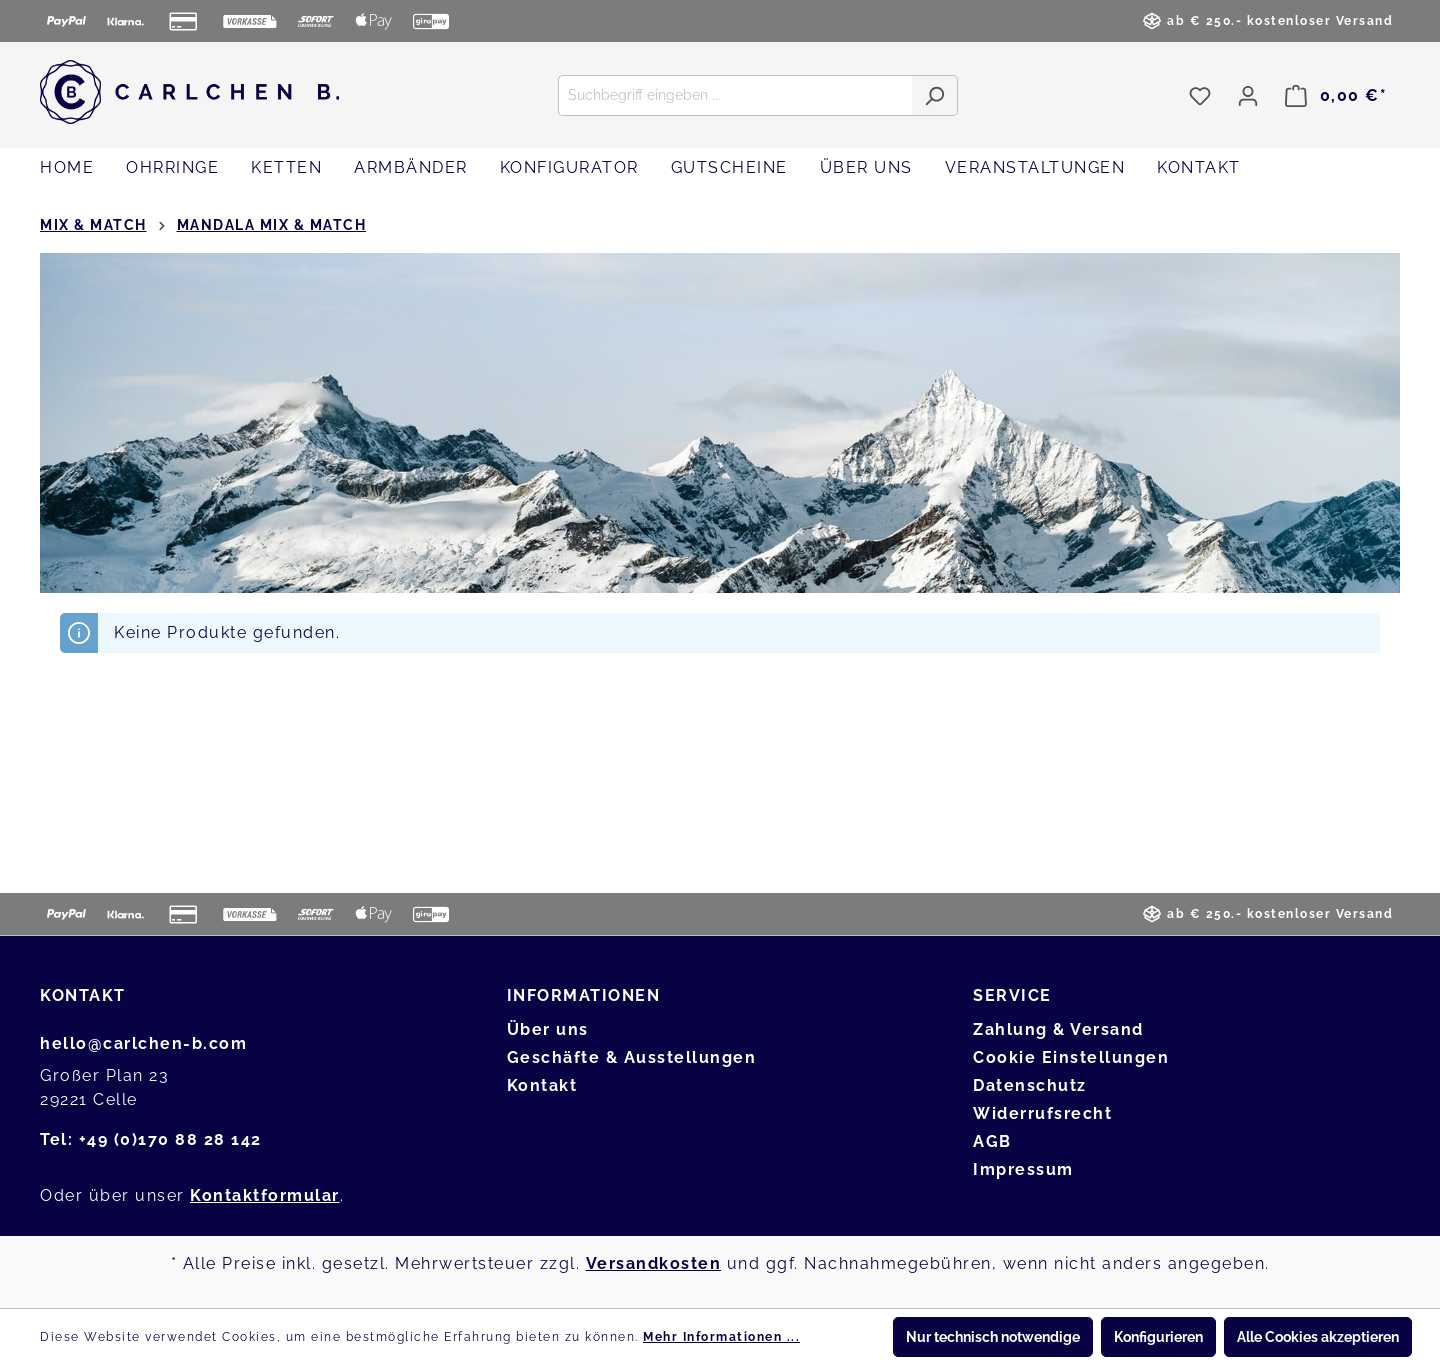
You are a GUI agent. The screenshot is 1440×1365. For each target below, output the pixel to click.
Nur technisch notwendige (993, 1337)
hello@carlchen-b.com (143, 1043)
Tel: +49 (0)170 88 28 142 (151, 1139)
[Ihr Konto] (1248, 96)
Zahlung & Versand (1058, 1029)
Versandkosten (654, 1263)
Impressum (1023, 1169)
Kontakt (542, 1085)
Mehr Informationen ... (721, 1337)
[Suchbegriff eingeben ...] (735, 95)
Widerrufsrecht (1042, 1113)
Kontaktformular (265, 1195)
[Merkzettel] (1200, 96)
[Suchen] (934, 95)
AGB (992, 1141)
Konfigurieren (1158, 1337)
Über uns (548, 1029)
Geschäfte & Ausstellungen (632, 1057)
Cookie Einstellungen (1071, 1057)
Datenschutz (1030, 1085)
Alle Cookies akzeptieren (1318, 1337)
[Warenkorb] (1336, 96)
